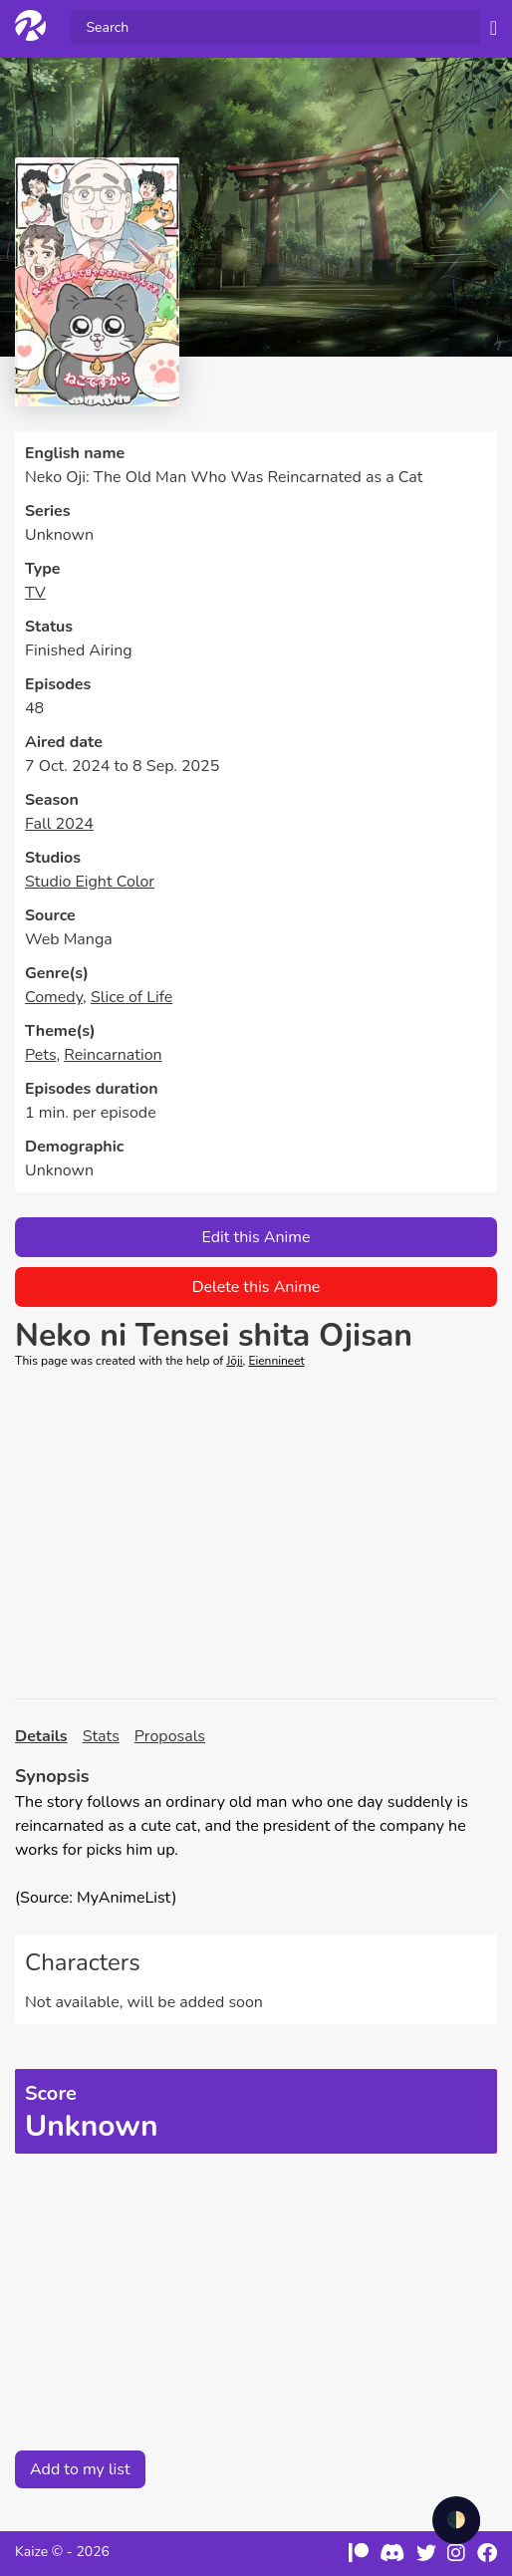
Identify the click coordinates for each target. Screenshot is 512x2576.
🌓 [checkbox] (456, 2520)
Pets (41, 1055)
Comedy (54, 997)
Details (41, 1736)
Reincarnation (112, 1055)
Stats (101, 1736)
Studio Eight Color (89, 882)
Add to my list (80, 2469)
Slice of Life (131, 997)
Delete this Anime (256, 1287)
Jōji (234, 1361)
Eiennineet (276, 1361)
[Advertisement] (256, 1534)
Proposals (169, 1736)
